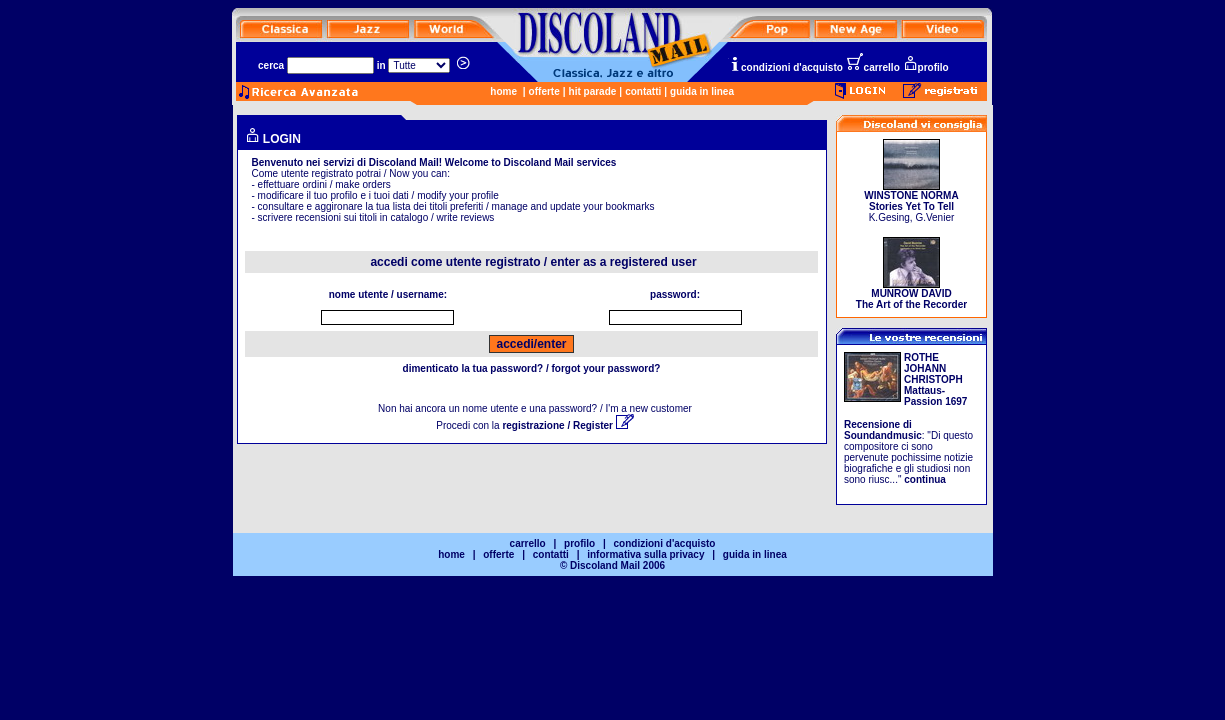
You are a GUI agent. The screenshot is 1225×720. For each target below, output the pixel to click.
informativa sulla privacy (645, 554)
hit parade (593, 91)
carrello (873, 67)
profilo (926, 67)
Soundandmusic (883, 435)
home (503, 91)
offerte (544, 91)
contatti (643, 91)
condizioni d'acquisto (786, 67)
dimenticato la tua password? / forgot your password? (532, 368)
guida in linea (702, 91)
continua (925, 479)
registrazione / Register (567, 425)
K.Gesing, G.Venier (911, 202)
